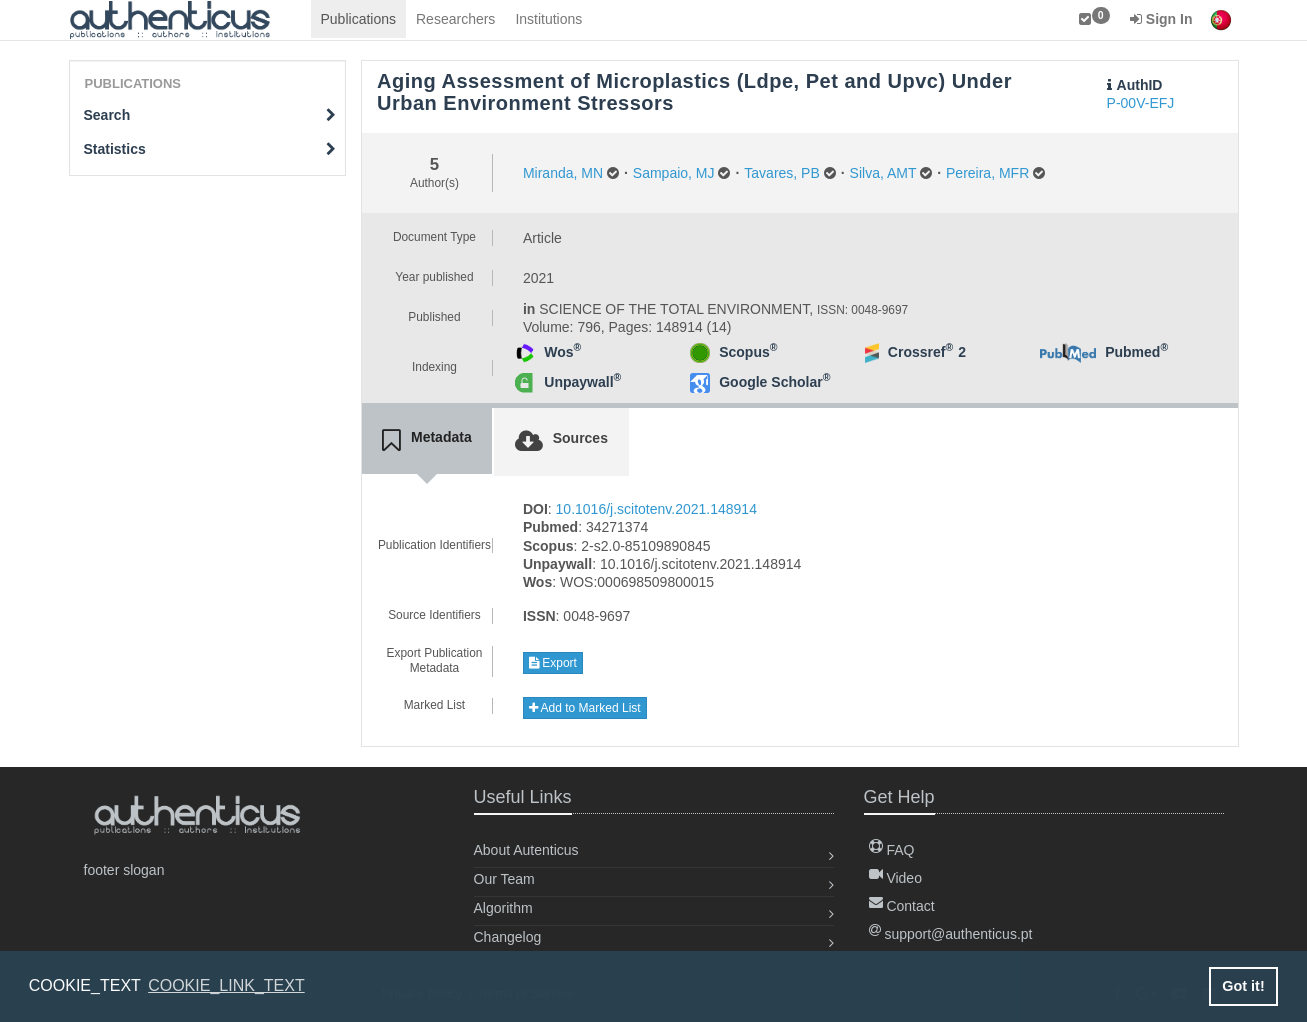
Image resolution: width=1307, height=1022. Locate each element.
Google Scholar (774, 382)
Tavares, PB (781, 173)
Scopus (748, 352)
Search (210, 115)
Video (895, 878)
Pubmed (1136, 352)
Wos (562, 352)
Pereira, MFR (987, 173)
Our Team (504, 879)
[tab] (427, 441)
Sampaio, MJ (674, 173)
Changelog (508, 937)
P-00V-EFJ (1141, 103)
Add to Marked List (585, 708)
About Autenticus (526, 850)
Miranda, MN (563, 173)
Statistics (210, 149)
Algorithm (503, 908)
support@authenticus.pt (951, 934)
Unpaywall (582, 382)
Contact (902, 906)
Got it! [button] (1243, 986)
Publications (359, 19)
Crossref (920, 352)
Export (553, 663)
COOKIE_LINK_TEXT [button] (226, 985)
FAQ (892, 850)
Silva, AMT (883, 173)
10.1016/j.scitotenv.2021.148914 (656, 509)
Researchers (455, 19)
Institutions (548, 19)
